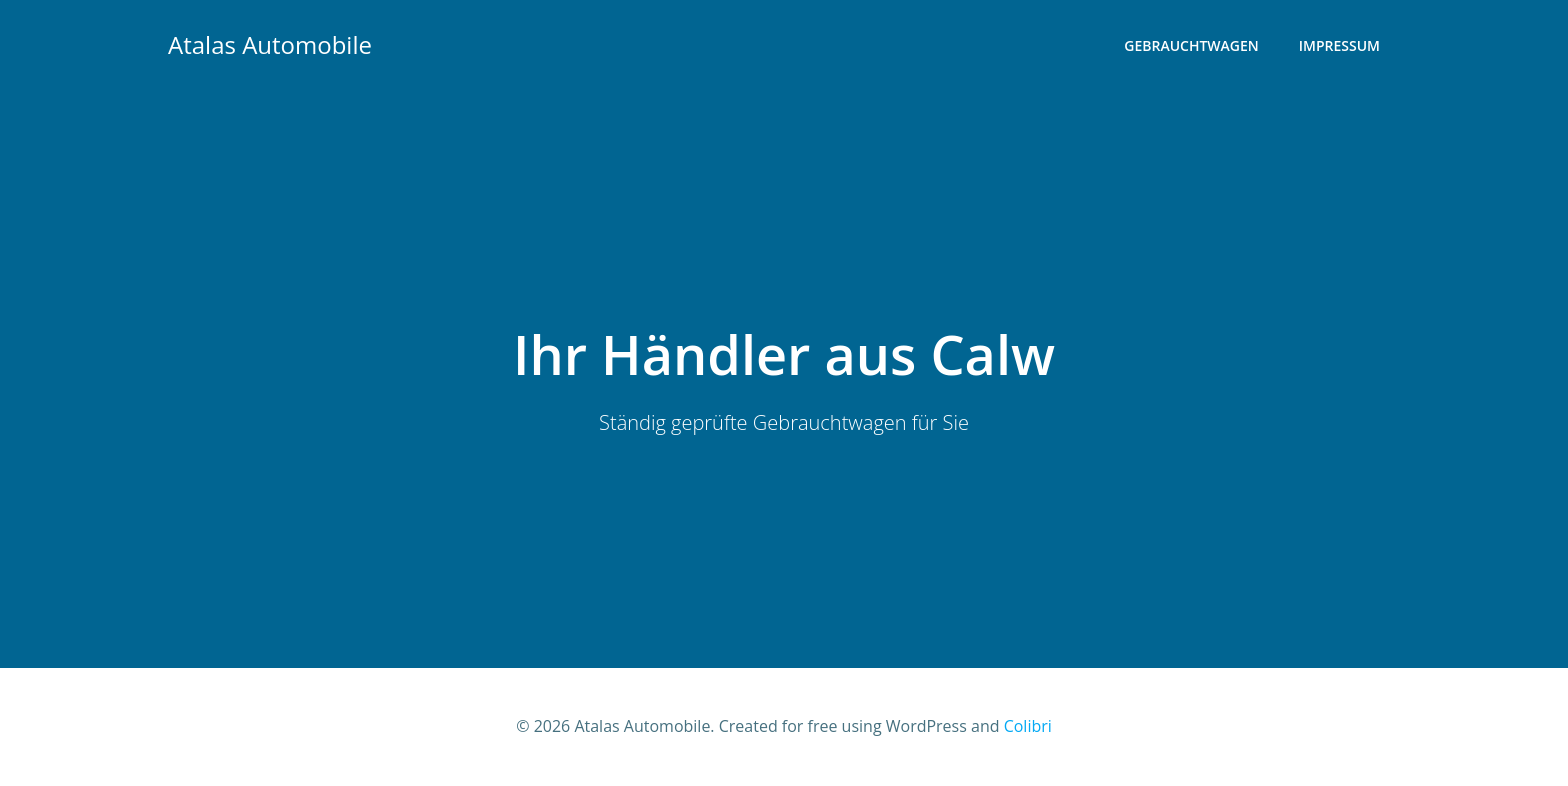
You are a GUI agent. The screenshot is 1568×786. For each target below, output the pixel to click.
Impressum (1339, 45)
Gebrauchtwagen (1191, 45)
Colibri (1028, 726)
